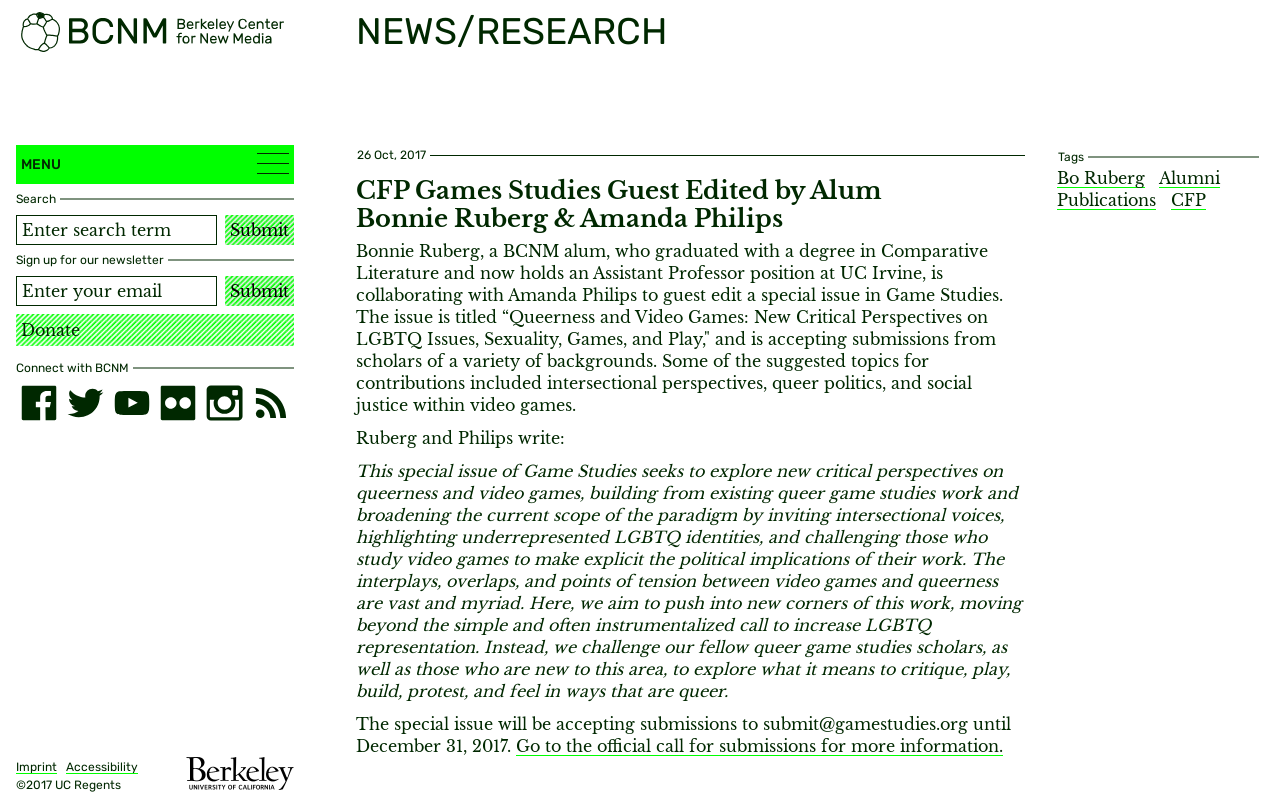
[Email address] (116, 291)
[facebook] (39, 403)
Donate (50, 330)
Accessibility (102, 767)
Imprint (36, 767)
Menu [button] (155, 163)
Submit (259, 230)
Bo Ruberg (1101, 178)
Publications (1106, 200)
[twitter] (85, 403)
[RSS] (271, 403)
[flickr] (178, 403)
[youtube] (132, 403)
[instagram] (224, 403)
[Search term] (116, 230)
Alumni (1189, 178)
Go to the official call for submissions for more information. (759, 746)
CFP (1188, 200)
